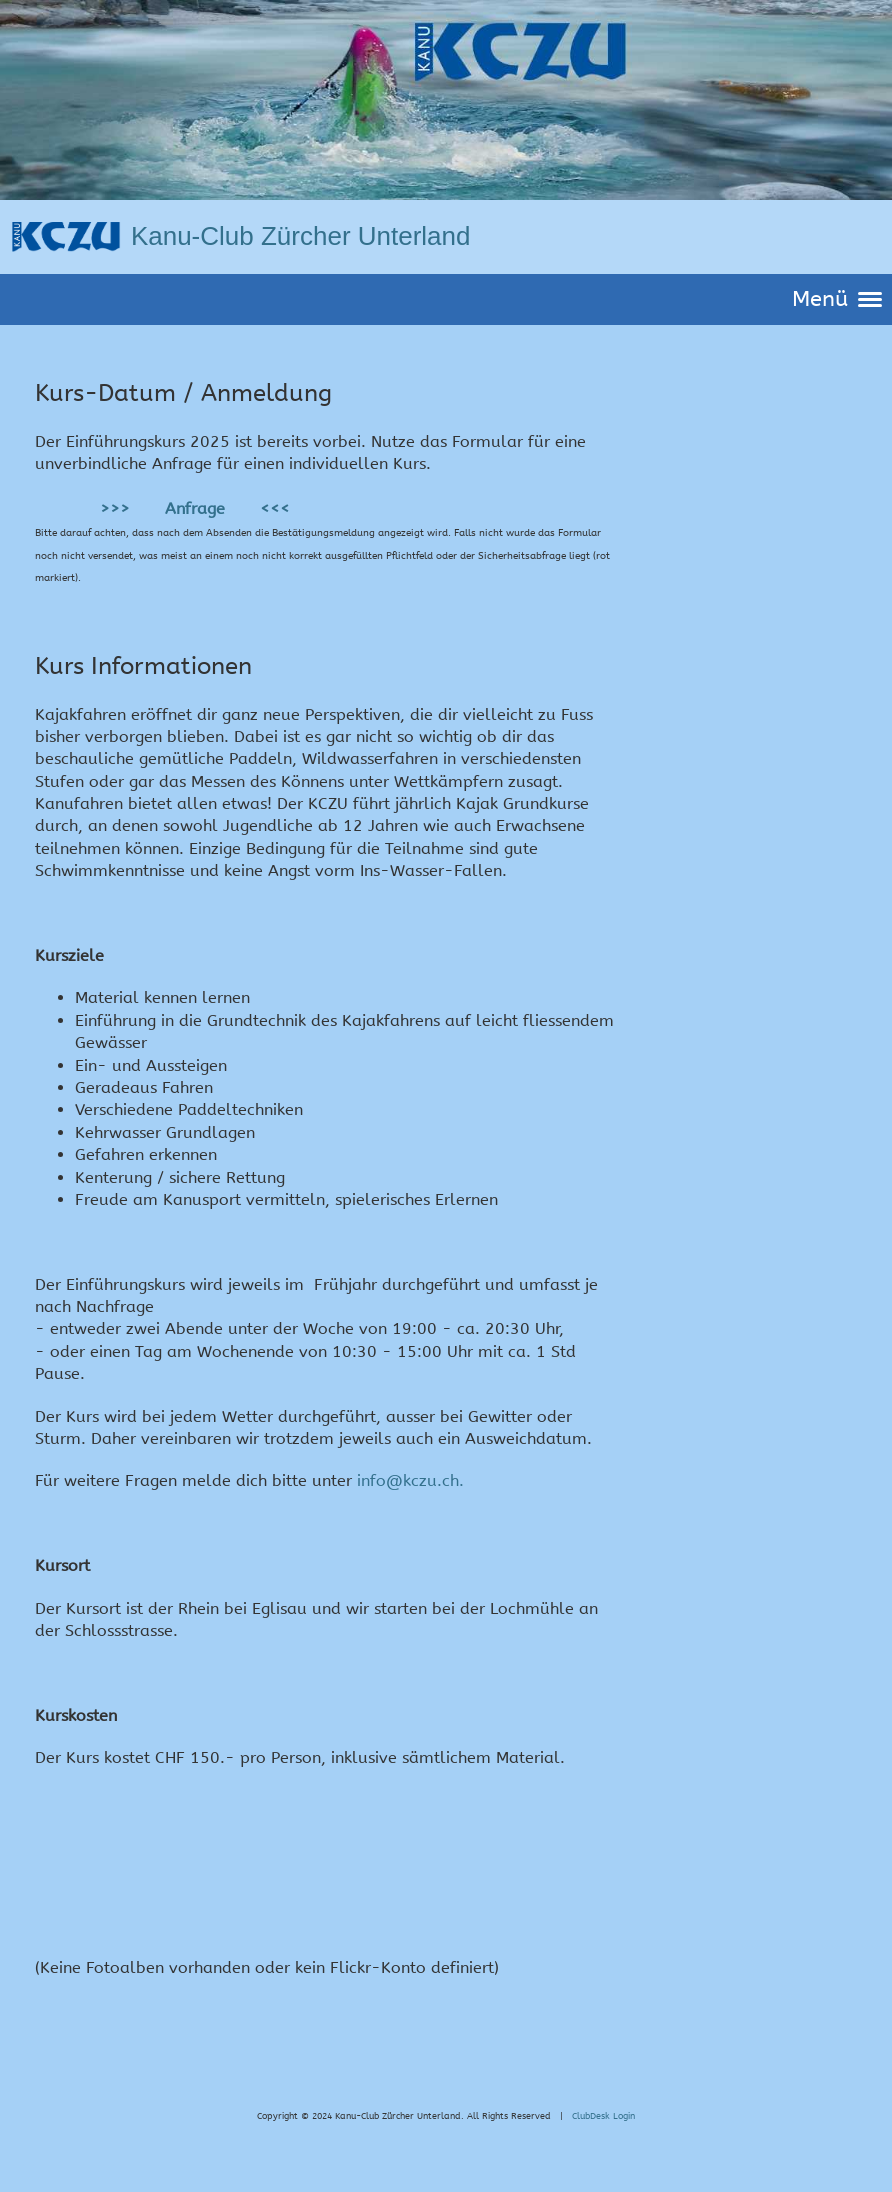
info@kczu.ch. (410, 1480)
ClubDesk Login (603, 2115)
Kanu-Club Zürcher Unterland (301, 236)
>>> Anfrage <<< (192, 508)
